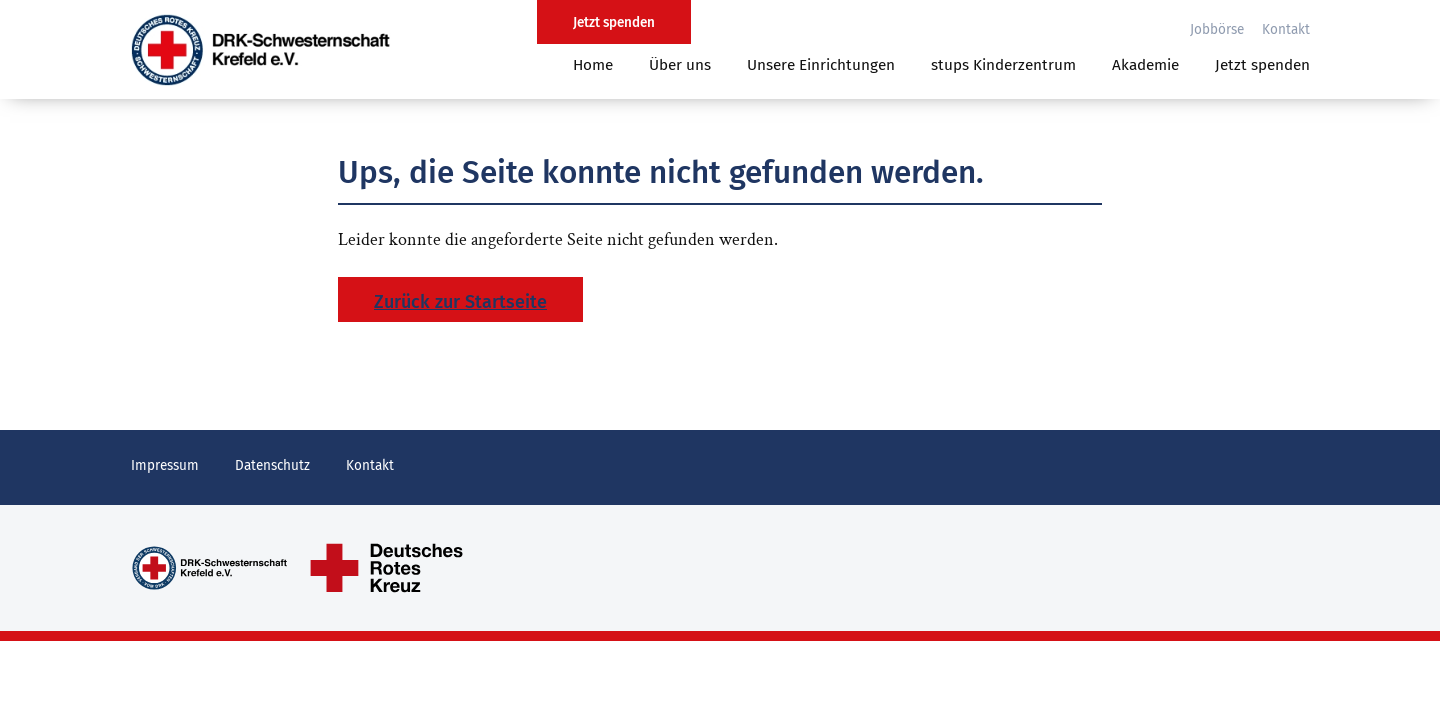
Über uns (680, 65)
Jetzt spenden (1262, 65)
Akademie (1145, 65)
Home (593, 65)
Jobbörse (1217, 29)
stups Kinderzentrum (1003, 65)
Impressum (165, 465)
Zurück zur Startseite (460, 302)
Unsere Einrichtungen (821, 65)
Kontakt (1286, 29)
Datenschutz (272, 465)
